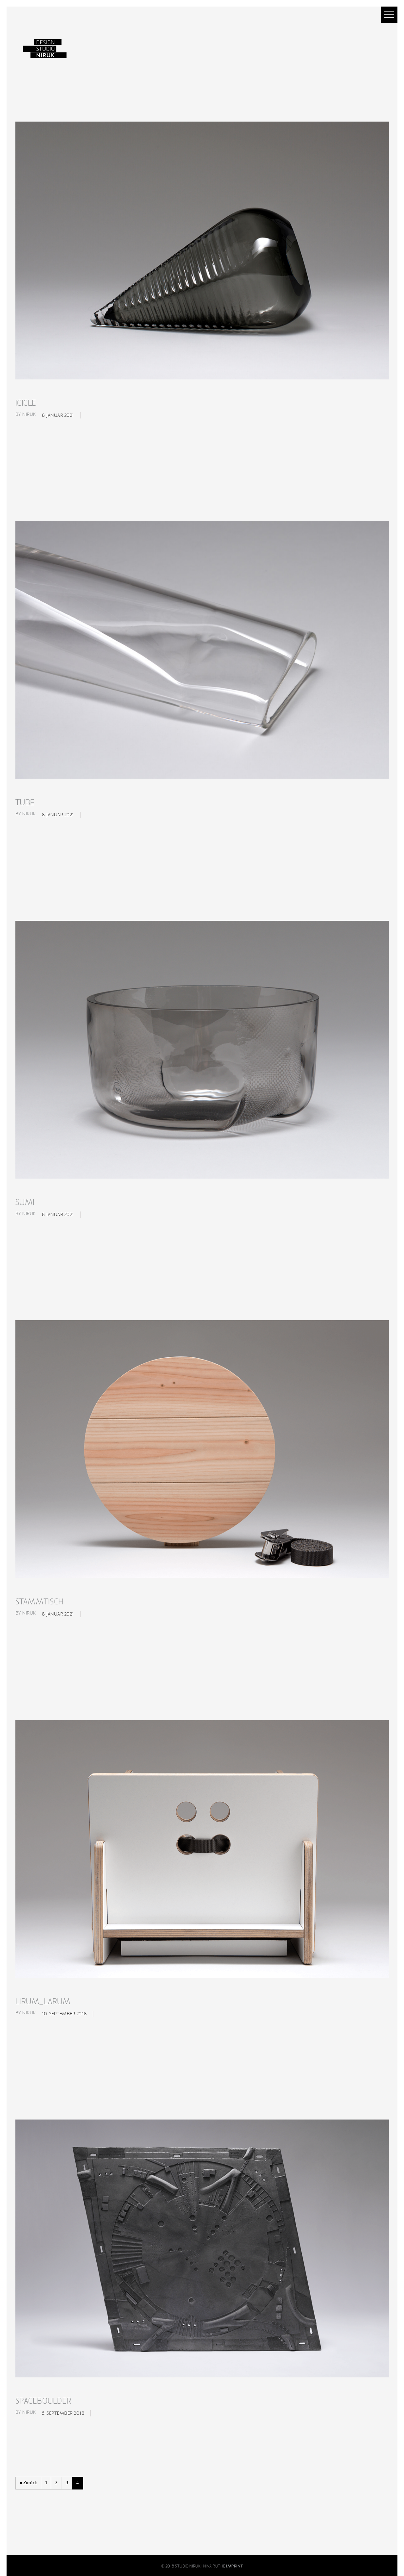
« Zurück (28, 2483)
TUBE (25, 802)
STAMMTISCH (39, 1602)
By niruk (25, 414)
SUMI (25, 1202)
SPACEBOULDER (43, 2401)
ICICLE (25, 403)
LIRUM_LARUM (43, 2001)
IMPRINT (234, 2566)
